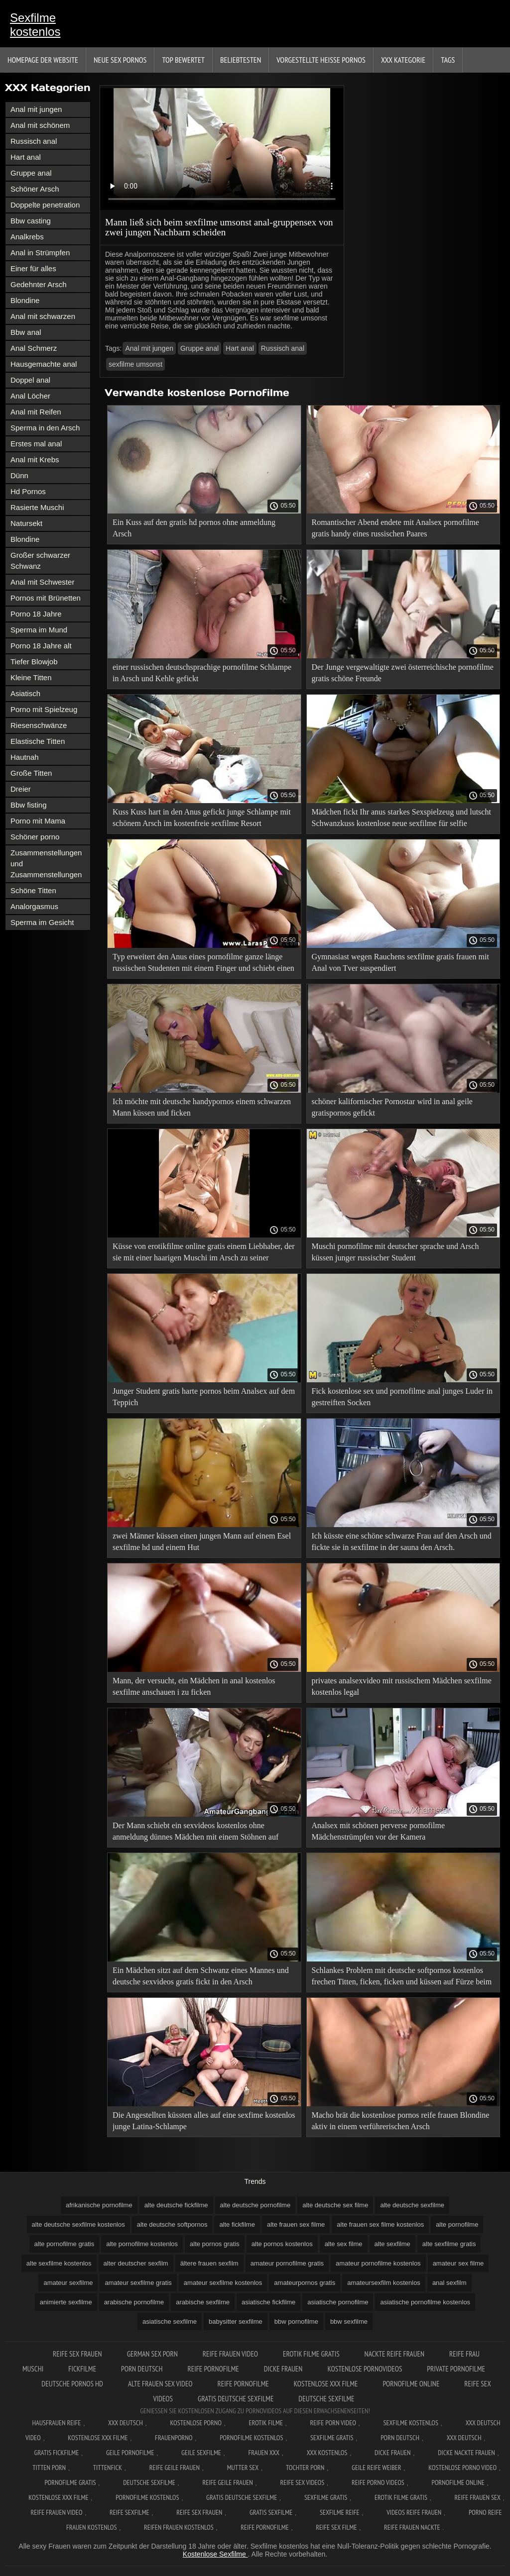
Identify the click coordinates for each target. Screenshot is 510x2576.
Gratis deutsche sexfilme (235, 2398)
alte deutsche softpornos (172, 2224)
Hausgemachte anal (43, 364)
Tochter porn (305, 2467)
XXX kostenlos (327, 2452)
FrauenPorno (173, 2437)
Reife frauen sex (478, 2497)
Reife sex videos (302, 2482)
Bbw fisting (28, 805)
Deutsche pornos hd (72, 2383)
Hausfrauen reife (56, 2422)
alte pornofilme (457, 2224)
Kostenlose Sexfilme (215, 2554)
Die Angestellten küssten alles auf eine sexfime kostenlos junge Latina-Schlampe (204, 2121)
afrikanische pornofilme (99, 2205)
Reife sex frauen (77, 2354)
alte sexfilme (392, 2244)
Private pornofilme (456, 2368)
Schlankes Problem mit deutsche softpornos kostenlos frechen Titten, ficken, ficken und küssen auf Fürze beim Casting (402, 1977)
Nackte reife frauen (394, 2354)
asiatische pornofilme (337, 2302)
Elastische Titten (37, 741)
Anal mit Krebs (34, 459)
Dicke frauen (283, 2368)
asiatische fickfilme (268, 2302)
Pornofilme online (410, 2383)
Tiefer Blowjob (33, 661)
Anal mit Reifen (35, 412)
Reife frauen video (230, 2354)
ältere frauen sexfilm (209, 2263)
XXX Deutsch (125, 2422)
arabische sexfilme (203, 2302)
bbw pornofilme (296, 2321)
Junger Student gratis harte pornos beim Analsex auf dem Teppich (204, 1397)
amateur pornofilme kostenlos (378, 2263)
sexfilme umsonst (135, 364)
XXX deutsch (464, 2437)
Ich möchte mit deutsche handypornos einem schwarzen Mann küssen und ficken (202, 1107)
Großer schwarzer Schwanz (40, 560)
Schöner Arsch (34, 189)
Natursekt (26, 523)
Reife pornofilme (213, 2368)
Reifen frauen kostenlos (179, 2527)
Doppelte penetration (45, 205)
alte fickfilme (237, 2224)
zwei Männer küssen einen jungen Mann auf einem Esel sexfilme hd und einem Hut (202, 1541)
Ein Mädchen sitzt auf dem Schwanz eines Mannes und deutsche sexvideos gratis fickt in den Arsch (201, 1976)
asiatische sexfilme (169, 2321)
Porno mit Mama (37, 821)
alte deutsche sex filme (335, 2205)
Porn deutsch (141, 2368)
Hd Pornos (28, 491)
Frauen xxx (263, 2452)
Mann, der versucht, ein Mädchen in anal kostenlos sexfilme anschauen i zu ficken (194, 1686)
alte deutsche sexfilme (412, 2205)
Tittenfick (107, 2467)
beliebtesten (240, 60)
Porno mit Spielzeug (43, 709)
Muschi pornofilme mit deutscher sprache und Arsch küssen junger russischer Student (395, 1252)
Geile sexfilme (201, 2452)
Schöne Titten (33, 890)
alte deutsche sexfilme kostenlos (78, 2224)
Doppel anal (30, 380)
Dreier (20, 789)
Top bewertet (183, 60)
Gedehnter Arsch (38, 284)
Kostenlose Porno (196, 2422)
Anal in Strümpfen (40, 252)
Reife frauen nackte (412, 2527)
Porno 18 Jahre (36, 614)
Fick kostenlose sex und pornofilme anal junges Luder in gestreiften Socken (402, 1397)
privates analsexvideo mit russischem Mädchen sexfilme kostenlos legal (402, 1686)
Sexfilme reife (340, 2512)
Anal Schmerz (33, 348)
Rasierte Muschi (37, 507)
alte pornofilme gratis (64, 2244)
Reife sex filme (336, 2527)
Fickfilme (82, 2368)
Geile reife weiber (376, 2467)
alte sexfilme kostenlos (59, 2263)
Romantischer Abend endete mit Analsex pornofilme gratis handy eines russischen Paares (395, 528)
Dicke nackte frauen (466, 2452)
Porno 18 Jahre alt (41, 645)
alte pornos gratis (215, 2244)
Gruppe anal (31, 173)
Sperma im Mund (38, 629)
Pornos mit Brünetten (45, 598)
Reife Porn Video (333, 2422)
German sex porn (152, 2354)
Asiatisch (25, 693)
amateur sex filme (458, 2263)
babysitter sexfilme (235, 2321)
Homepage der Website (42, 60)
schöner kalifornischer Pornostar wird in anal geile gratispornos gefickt (392, 1107)
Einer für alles (33, 268)
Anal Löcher (30, 396)
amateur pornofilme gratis (287, 2263)
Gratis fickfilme (56, 2452)
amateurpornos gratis (304, 2282)
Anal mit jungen (36, 109)
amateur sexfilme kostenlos (223, 2282)
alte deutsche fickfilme (176, 2205)
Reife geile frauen (174, 2467)
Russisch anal (33, 141)
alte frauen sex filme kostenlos (380, 2224)
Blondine (24, 300)
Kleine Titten (31, 677)
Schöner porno (34, 836)
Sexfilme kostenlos (35, 24)
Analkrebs (27, 236)
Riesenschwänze (38, 725)
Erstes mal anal (36, 443)
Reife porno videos (378, 2482)
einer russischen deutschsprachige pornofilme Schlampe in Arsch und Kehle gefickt (202, 673)
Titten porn (49, 2467)
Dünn (19, 475)
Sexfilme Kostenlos (410, 2422)
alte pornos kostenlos (282, 2244)
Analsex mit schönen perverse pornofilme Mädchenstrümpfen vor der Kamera (378, 1831)
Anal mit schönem (40, 125)
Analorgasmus (34, 906)
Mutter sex (243, 2467)
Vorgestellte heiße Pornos (321, 60)
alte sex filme (344, 2244)
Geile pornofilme (130, 2452)
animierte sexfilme (66, 2302)
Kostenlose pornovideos (364, 2368)
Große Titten (31, 773)
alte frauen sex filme (296, 2224)
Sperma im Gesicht (42, 922)
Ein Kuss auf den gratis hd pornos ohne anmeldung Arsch (194, 528)
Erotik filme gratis (311, 2354)
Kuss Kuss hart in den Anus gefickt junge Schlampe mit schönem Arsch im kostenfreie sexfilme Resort (202, 817)
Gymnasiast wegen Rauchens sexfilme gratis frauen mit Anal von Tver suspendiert (400, 962)
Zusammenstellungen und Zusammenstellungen (46, 863)
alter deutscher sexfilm (136, 2263)
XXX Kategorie (403, 60)
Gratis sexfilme (271, 2512)
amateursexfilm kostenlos (383, 2282)
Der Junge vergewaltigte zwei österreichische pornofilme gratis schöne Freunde (403, 673)
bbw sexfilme (349, 2321)
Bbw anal (25, 332)
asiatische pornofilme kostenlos (425, 2302)
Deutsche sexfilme (326, 2398)
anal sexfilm (449, 2282)
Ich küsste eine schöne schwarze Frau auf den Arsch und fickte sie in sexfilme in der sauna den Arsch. (402, 1541)
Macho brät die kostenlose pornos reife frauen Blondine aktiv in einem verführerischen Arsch (401, 2121)
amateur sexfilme (68, 2282)
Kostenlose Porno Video (462, 2467)
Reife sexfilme (129, 2512)
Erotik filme (266, 2422)
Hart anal (25, 157)
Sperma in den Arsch (45, 427)
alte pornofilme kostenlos (142, 2244)
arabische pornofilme (134, 2302)
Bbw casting (30, 220)
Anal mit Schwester (42, 582)
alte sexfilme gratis (449, 2244)
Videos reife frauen (413, 2512)
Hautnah (24, 757)
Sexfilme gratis (331, 2437)
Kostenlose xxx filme (326, 2383)
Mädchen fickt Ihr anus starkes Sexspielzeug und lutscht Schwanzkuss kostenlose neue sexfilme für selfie (401, 817)
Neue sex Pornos (120, 60)
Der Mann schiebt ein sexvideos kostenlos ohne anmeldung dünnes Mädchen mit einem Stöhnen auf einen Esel (195, 1833)
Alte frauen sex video (160, 2383)
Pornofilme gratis (70, 2482)
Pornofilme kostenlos (251, 2437)
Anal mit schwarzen (42, 316)
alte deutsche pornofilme (255, 2205)
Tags (448, 60)
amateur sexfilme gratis (138, 2282)
